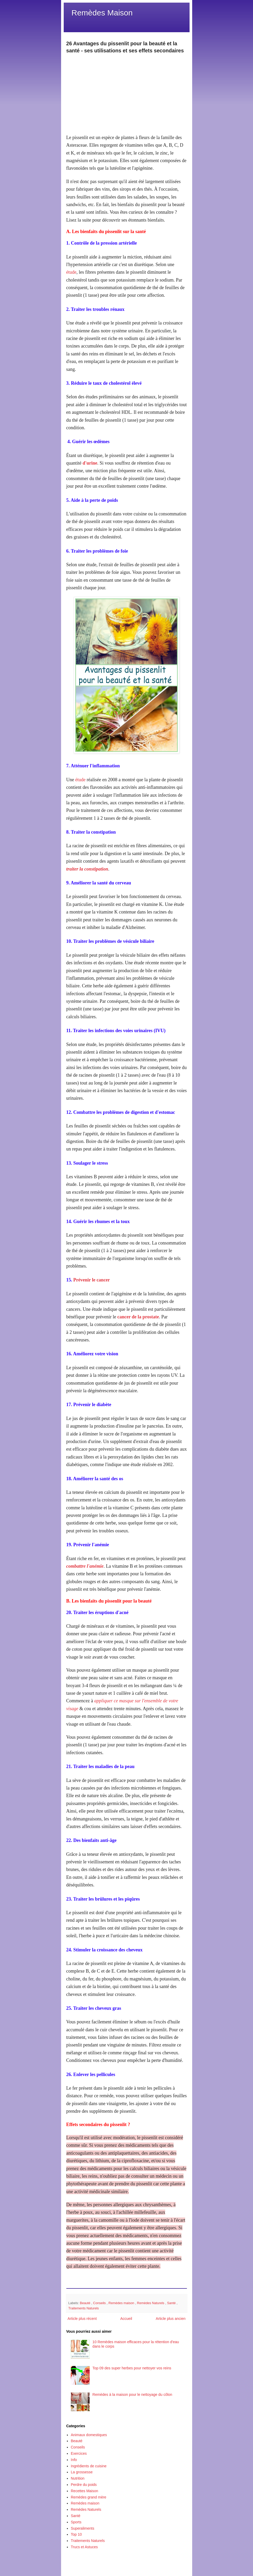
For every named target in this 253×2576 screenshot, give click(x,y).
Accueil (126, 2318)
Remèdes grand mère (88, 2497)
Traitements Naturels (83, 2308)
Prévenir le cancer (91, 1280)
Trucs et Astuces (84, 2547)
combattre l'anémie (85, 1566)
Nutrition (77, 2478)
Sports (76, 2522)
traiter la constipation (87, 869)
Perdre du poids (84, 2485)
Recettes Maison (84, 2491)
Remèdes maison (122, 2303)
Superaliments (82, 2528)
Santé (171, 2303)
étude (71, 272)
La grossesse (82, 2472)
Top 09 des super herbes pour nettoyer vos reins (132, 2368)
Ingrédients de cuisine (88, 2466)
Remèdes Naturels (151, 2303)
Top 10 (76, 2534)
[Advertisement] (126, 91)
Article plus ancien (171, 2318)
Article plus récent (82, 2318)
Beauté (85, 2303)
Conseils (100, 2303)
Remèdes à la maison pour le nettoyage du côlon (132, 2394)
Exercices (79, 2453)
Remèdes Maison (102, 12)
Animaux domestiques (89, 2435)
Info (74, 2460)
